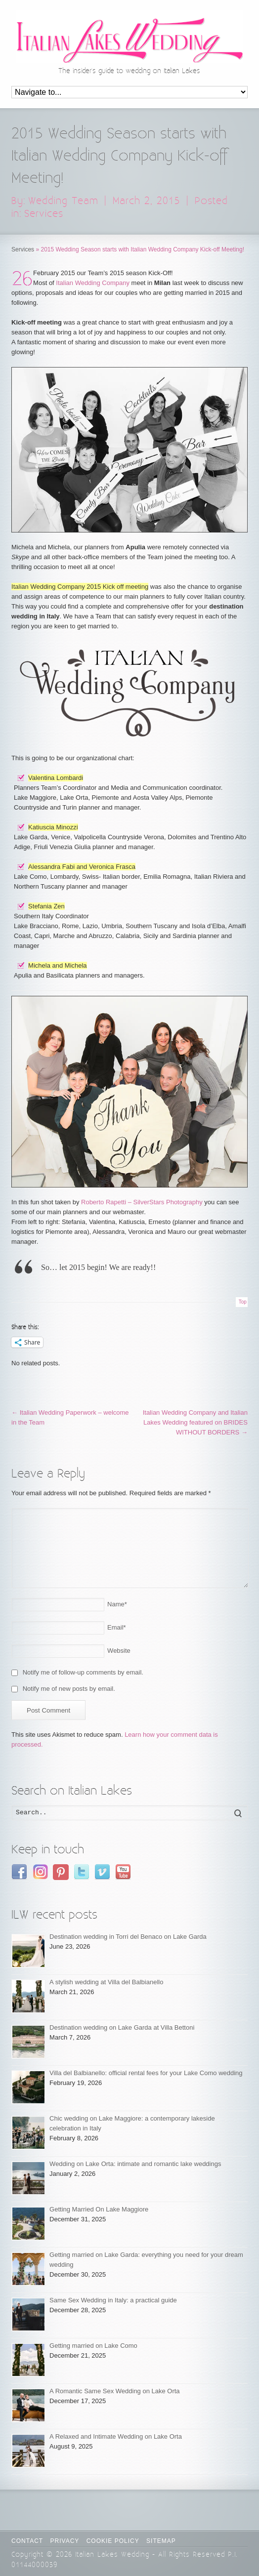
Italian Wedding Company (93, 282)
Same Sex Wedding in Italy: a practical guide (113, 2300)
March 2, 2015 (146, 201)
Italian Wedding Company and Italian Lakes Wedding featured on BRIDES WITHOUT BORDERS (195, 1422)
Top (243, 1302)
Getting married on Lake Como (93, 2345)
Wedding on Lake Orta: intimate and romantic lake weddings (135, 2163)
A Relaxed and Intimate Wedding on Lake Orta (115, 2436)
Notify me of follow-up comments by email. (83, 1672)
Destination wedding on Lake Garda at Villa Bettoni (121, 2027)
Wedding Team (63, 201)
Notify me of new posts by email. (69, 1688)
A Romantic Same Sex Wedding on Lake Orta (114, 2391)
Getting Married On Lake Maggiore (98, 2209)
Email (116, 1627)
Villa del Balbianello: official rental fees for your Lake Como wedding (145, 2073)
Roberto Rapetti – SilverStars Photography (142, 1202)
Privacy (65, 2540)
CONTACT (27, 2540)
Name (117, 1604)
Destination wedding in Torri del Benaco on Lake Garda (128, 1936)
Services (43, 214)
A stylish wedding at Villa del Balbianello (106, 1982)
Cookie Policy (112, 2540)
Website (118, 1650)
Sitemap (161, 2540)
